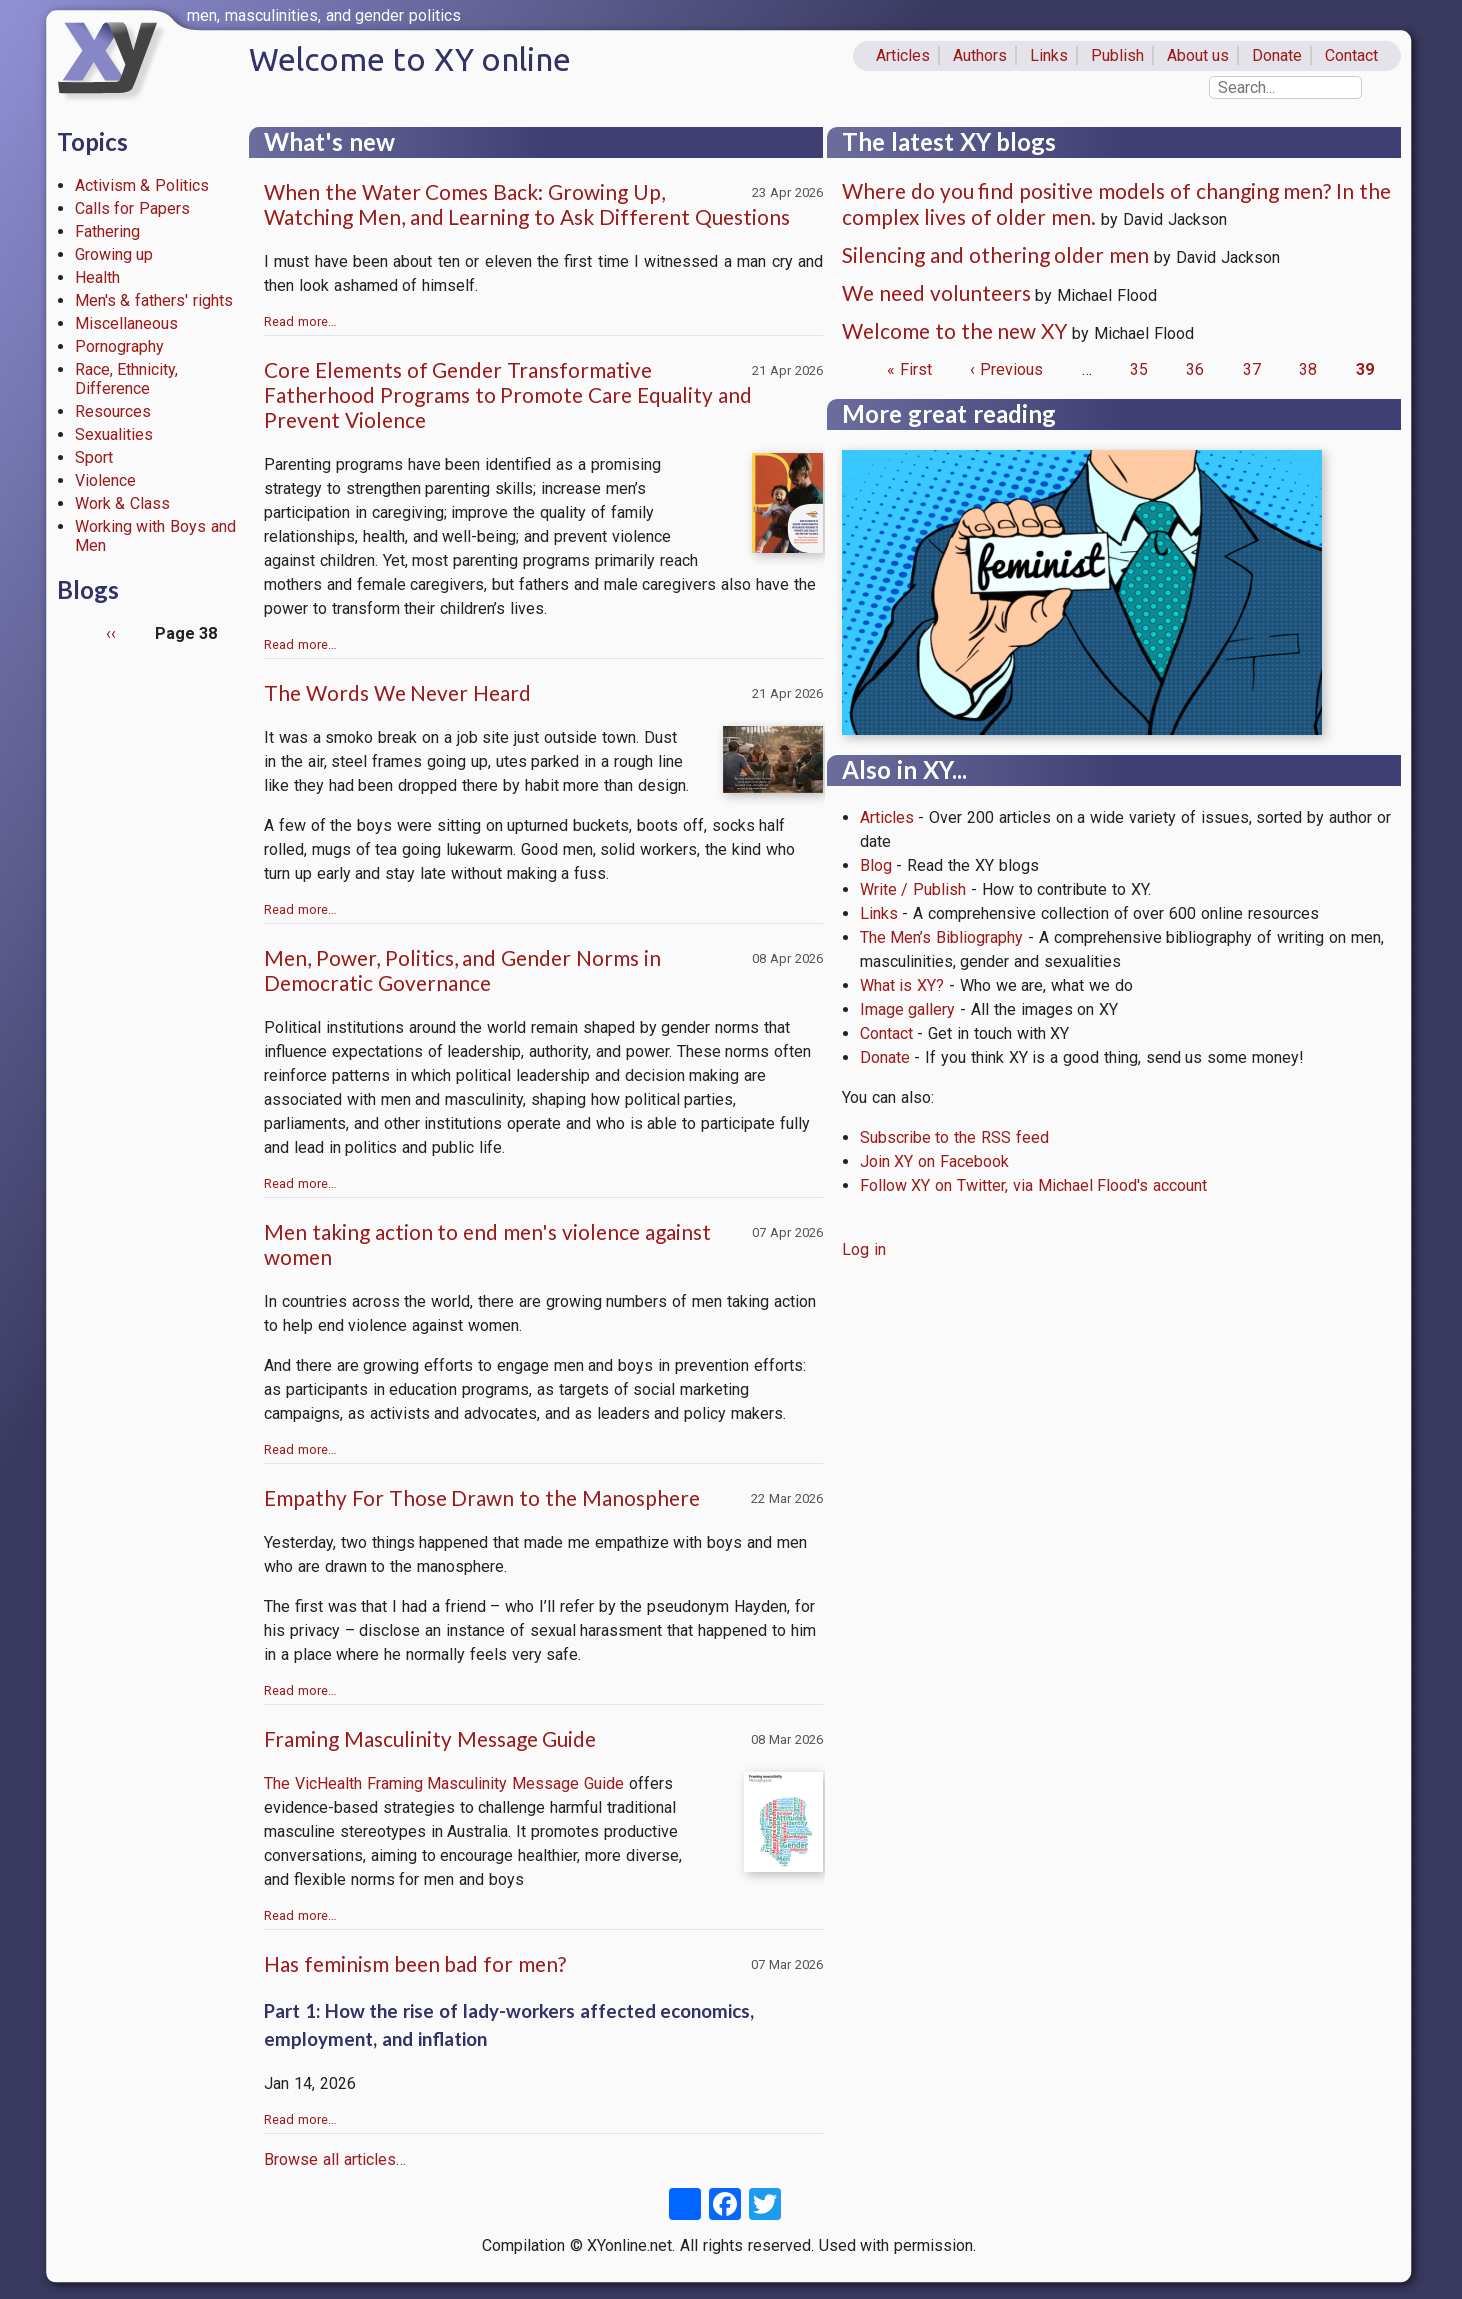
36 (1195, 369)
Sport (94, 457)
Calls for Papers (133, 208)
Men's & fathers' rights (154, 300)
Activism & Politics (142, 185)
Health (97, 277)
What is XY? (902, 985)
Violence (105, 480)
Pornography (119, 346)
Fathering (107, 231)
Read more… (300, 321)
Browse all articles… (335, 2159)
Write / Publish (913, 889)
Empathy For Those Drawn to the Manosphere (482, 1497)
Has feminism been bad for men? (415, 1963)
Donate (1277, 55)
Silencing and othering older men (995, 254)
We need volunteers (936, 292)
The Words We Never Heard (397, 692)
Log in (864, 1249)
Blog (876, 865)
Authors (980, 55)
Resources (113, 411)
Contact (1351, 55)
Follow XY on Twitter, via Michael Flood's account (1034, 1185)
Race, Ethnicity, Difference (127, 379)
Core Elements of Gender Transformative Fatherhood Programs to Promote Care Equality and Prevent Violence (508, 394)
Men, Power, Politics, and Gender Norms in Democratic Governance (462, 970)
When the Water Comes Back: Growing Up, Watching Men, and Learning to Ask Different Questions (527, 204)
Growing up (114, 254)
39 (1365, 369)
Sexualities (114, 434)
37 (1252, 369)
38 (1308, 369)
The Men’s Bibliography (942, 937)
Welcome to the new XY (954, 330)
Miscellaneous (126, 323)
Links (1049, 55)
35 (1139, 369)
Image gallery (908, 1009)
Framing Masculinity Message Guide (430, 1738)
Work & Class (123, 503)
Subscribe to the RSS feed (954, 1137)
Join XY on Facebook (934, 1161)
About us (1198, 55)
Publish (1117, 55)
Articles (903, 55)
